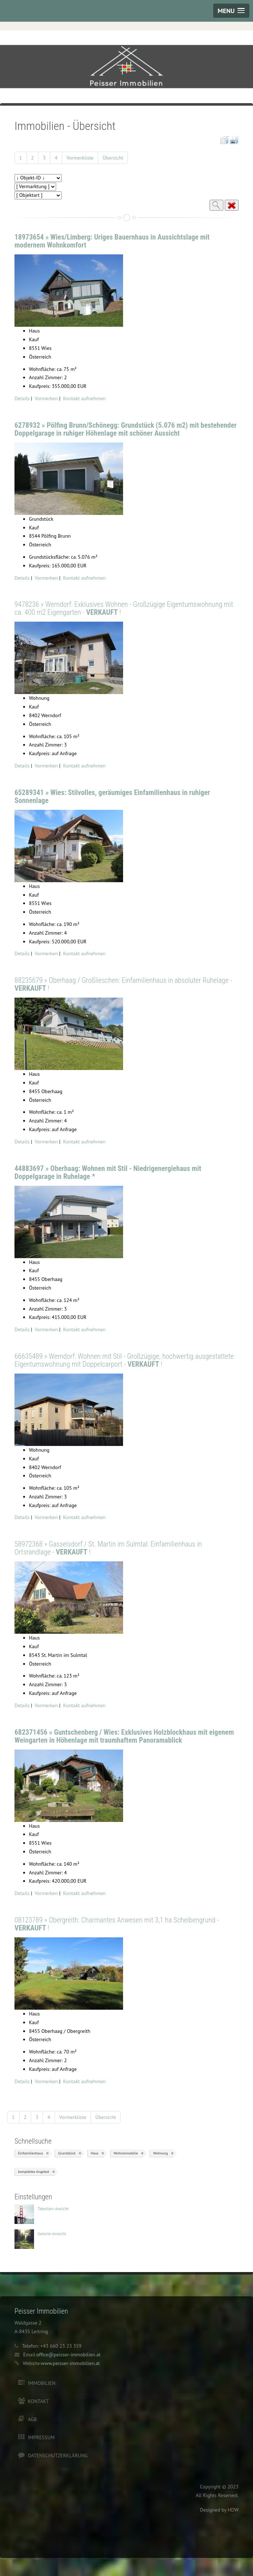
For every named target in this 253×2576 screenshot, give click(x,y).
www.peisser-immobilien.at (70, 2363)
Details (22, 398)
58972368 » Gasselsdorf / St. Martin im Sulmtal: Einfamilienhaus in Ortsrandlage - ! (108, 1548)
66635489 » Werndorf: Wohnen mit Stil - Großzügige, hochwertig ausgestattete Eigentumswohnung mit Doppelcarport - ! (124, 1360)
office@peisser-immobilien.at (69, 2354)
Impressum (41, 2437)
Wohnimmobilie (126, 2153)
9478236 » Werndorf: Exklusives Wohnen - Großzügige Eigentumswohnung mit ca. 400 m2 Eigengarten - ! (123, 608)
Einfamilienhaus (30, 2153)
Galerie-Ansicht (52, 2233)
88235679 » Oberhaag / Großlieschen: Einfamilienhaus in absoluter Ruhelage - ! (123, 984)
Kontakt (38, 2401)
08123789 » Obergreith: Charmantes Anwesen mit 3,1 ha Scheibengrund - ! (116, 1924)
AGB (32, 2419)
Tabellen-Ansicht (53, 2208)
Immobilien (41, 2383)
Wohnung (160, 2153)
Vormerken (46, 398)
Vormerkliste (80, 158)
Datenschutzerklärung (58, 2455)
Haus (94, 2153)
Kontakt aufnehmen (84, 398)
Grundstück (67, 2153)
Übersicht (112, 158)
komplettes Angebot (33, 2171)
